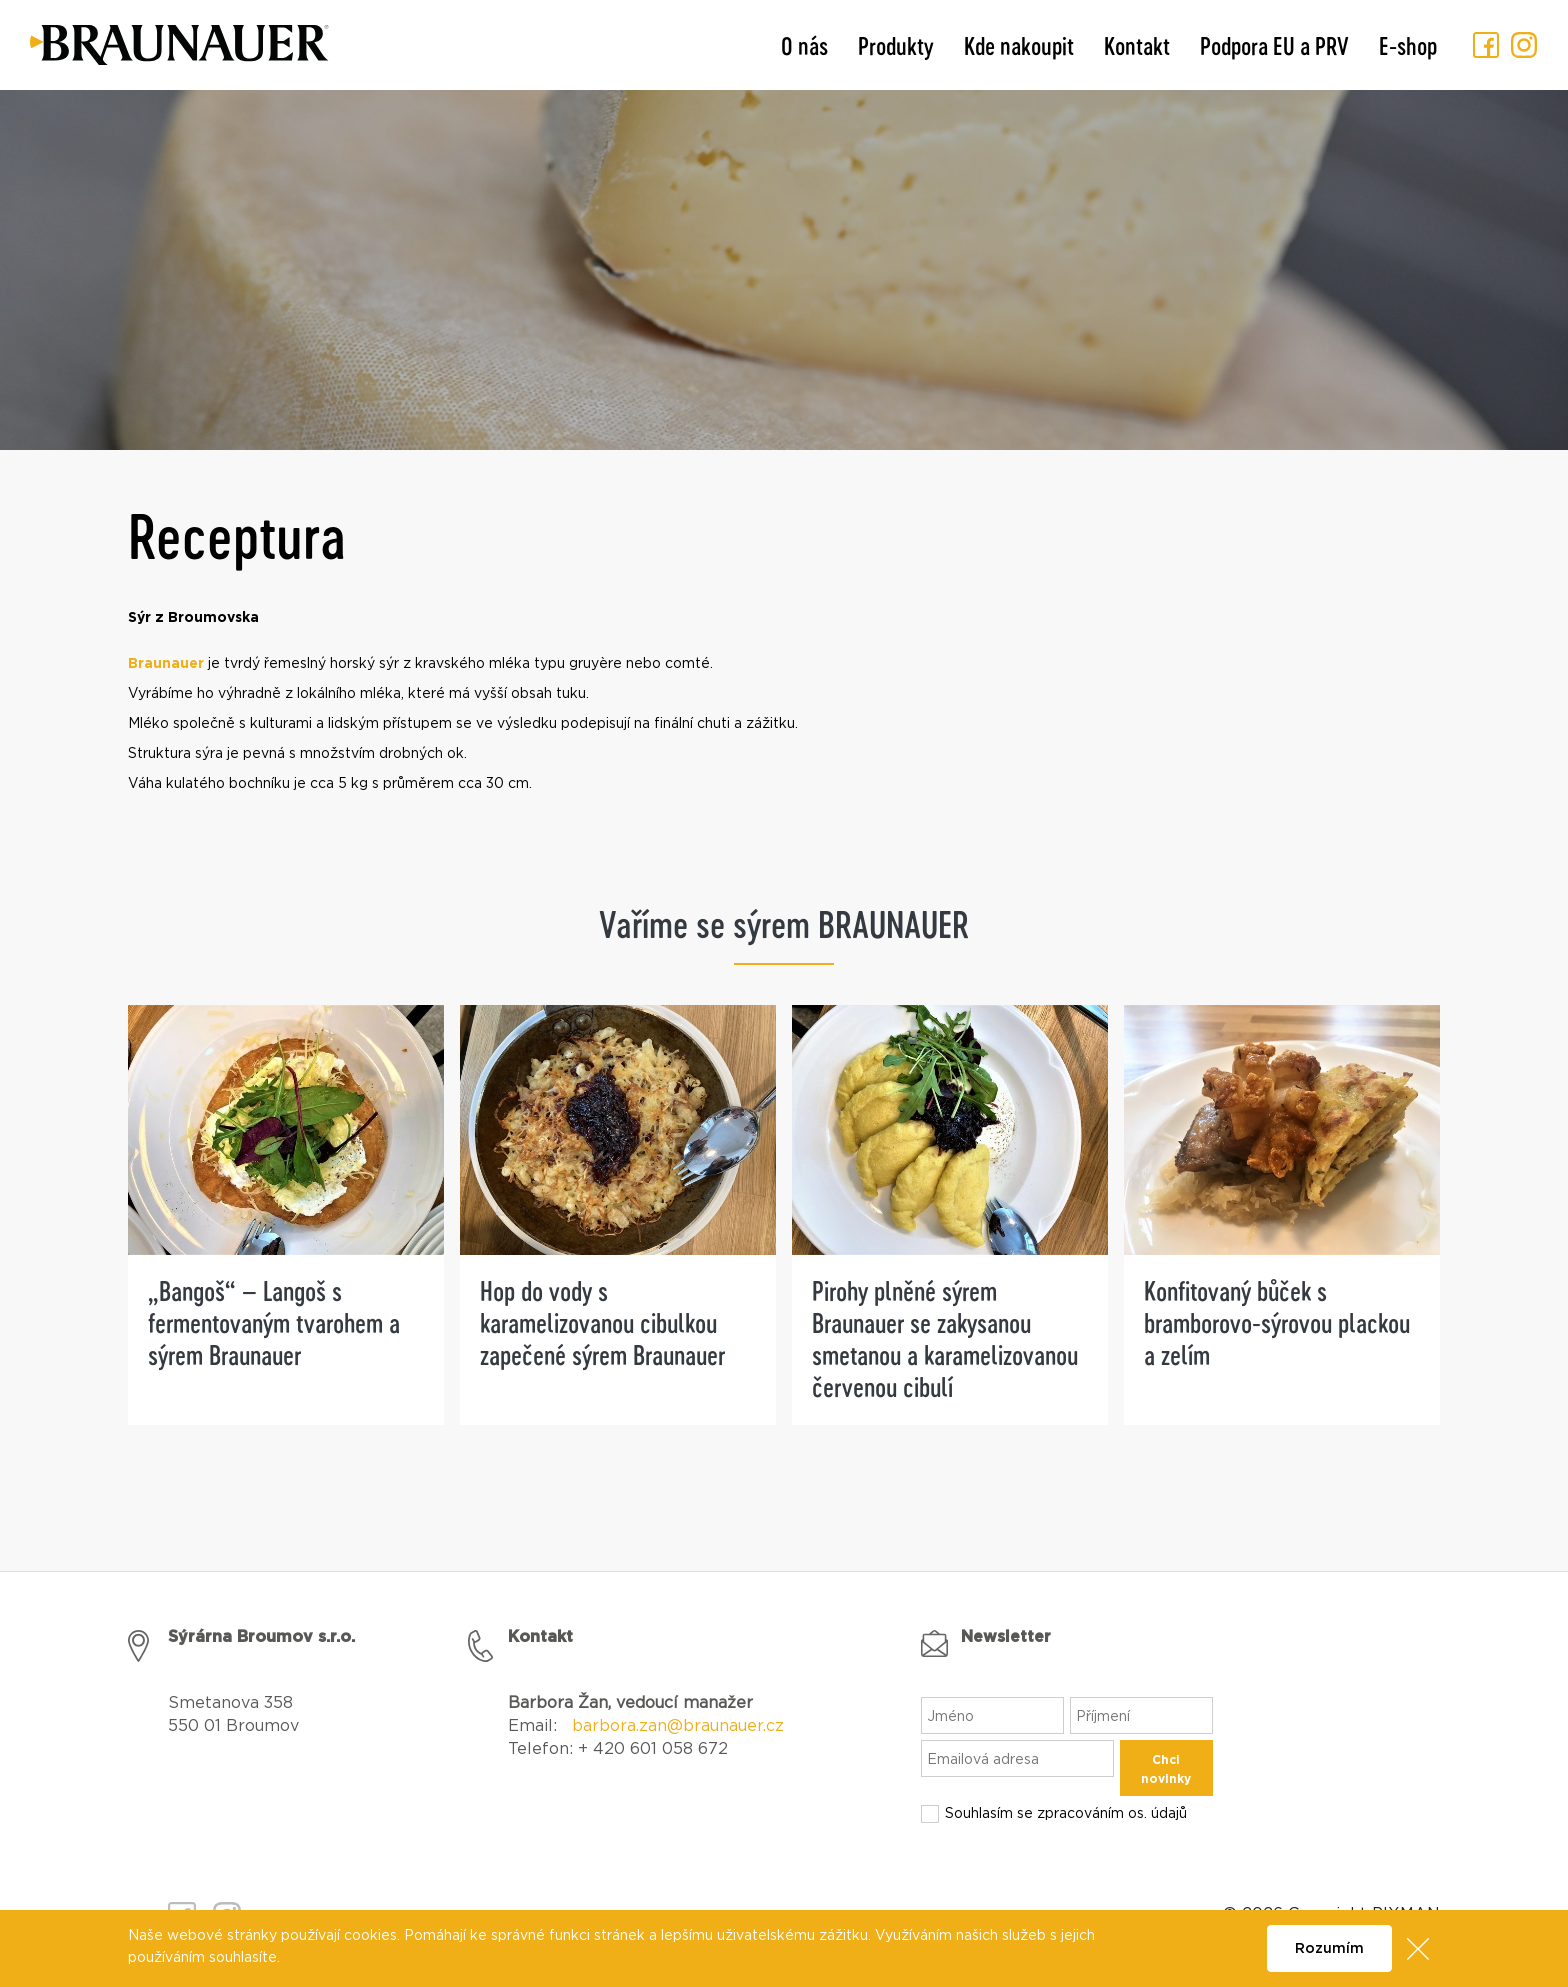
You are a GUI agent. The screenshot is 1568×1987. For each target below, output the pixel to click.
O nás (804, 45)
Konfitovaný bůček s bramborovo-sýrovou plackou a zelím (1277, 1322)
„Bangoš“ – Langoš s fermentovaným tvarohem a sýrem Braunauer (274, 1322)
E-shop (1408, 45)
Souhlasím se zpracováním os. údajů (1066, 1814)
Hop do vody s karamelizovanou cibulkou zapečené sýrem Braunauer (602, 1322)
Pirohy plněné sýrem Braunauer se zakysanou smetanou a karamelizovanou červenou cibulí (945, 1338)
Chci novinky (1166, 1769)
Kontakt (1137, 45)
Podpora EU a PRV (1274, 45)
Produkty (896, 45)
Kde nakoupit (1019, 45)
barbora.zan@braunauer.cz (678, 1726)
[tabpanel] (286, 1240)
